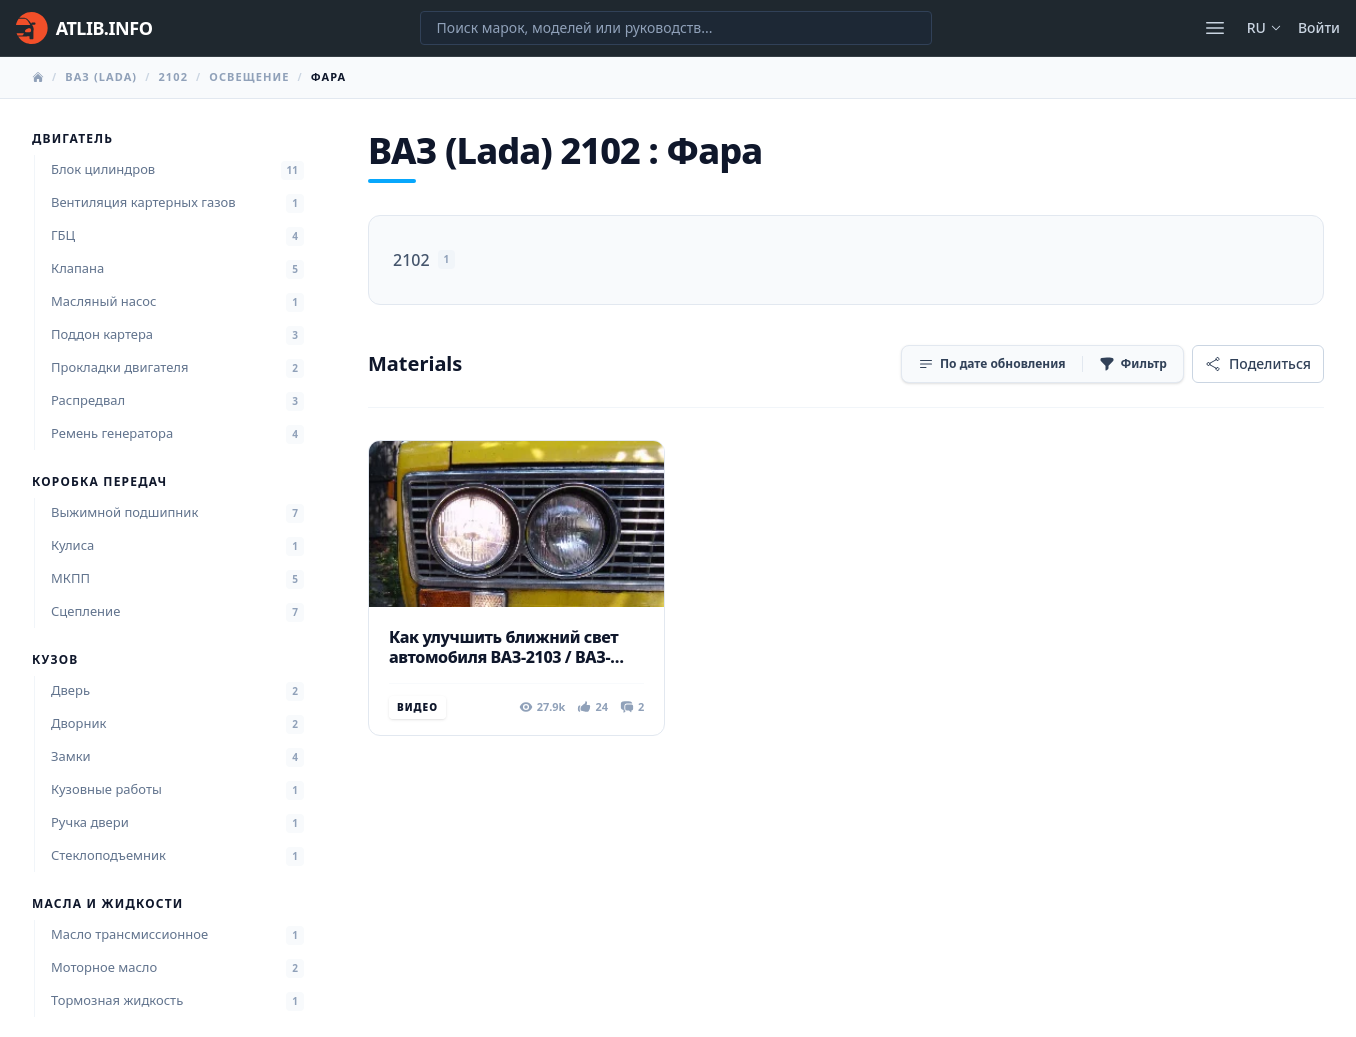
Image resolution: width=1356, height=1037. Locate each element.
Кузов (55, 660)
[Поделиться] (1258, 364)
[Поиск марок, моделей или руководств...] (676, 28)
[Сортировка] (992, 364)
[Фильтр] (1133, 364)
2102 (173, 76)
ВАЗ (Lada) (101, 76)
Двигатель (72, 139)
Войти (1319, 27)
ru (1264, 27)
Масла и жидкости (107, 904)
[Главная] (84, 28)
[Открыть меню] (1215, 28)
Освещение (249, 76)
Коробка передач (99, 482)
